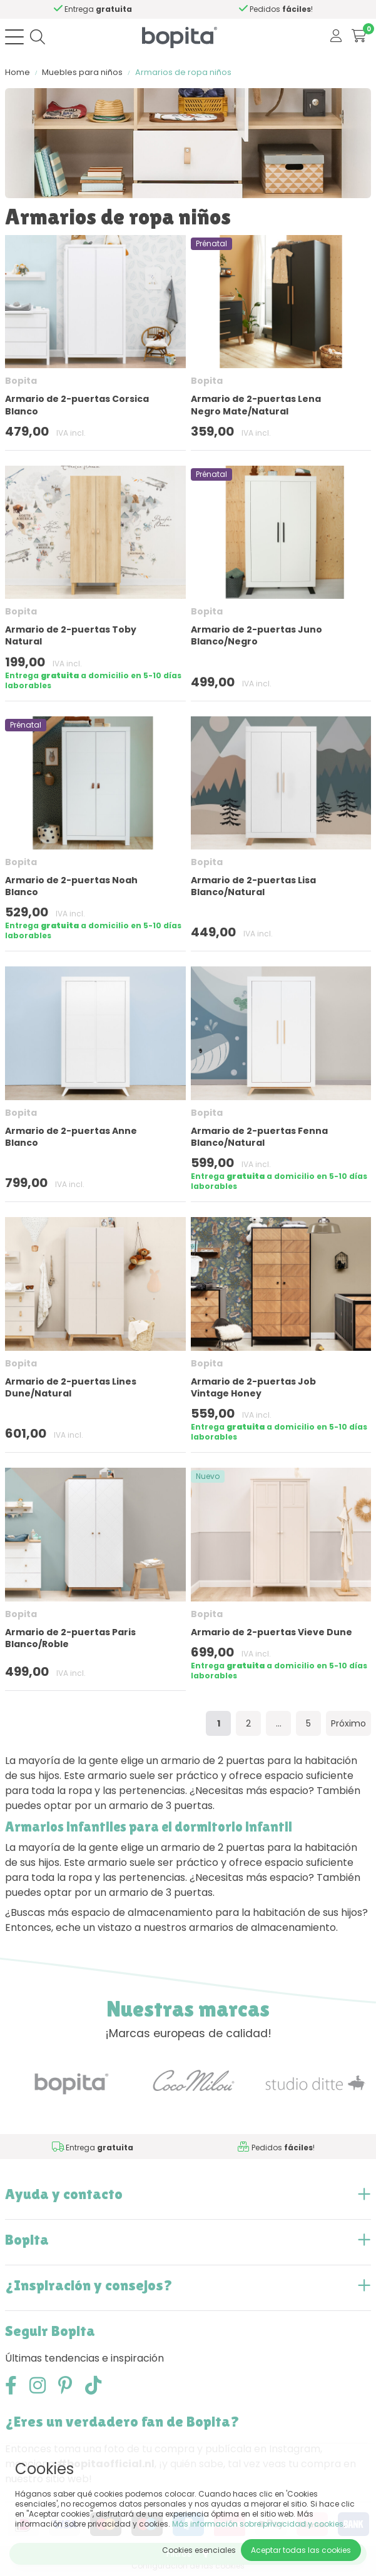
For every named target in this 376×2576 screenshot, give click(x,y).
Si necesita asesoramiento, (132, 9)
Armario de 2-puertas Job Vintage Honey (253, 1387)
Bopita (21, 380)
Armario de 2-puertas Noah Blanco (71, 886)
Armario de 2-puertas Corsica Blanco (77, 405)
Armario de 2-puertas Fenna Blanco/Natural (259, 1137)
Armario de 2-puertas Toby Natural (70, 635)
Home (17, 72)
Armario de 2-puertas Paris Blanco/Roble (70, 1638)
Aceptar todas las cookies (301, 2550)
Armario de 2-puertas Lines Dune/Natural (70, 1387)
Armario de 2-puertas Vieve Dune (271, 1632)
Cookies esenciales (199, 2550)
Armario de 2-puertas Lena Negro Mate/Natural (256, 405)
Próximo (348, 1723)
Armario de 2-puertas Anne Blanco (71, 1137)
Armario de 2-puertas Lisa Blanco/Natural (253, 886)
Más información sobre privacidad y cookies (257, 2523)
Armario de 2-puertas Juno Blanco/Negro (256, 635)
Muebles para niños (82, 72)
